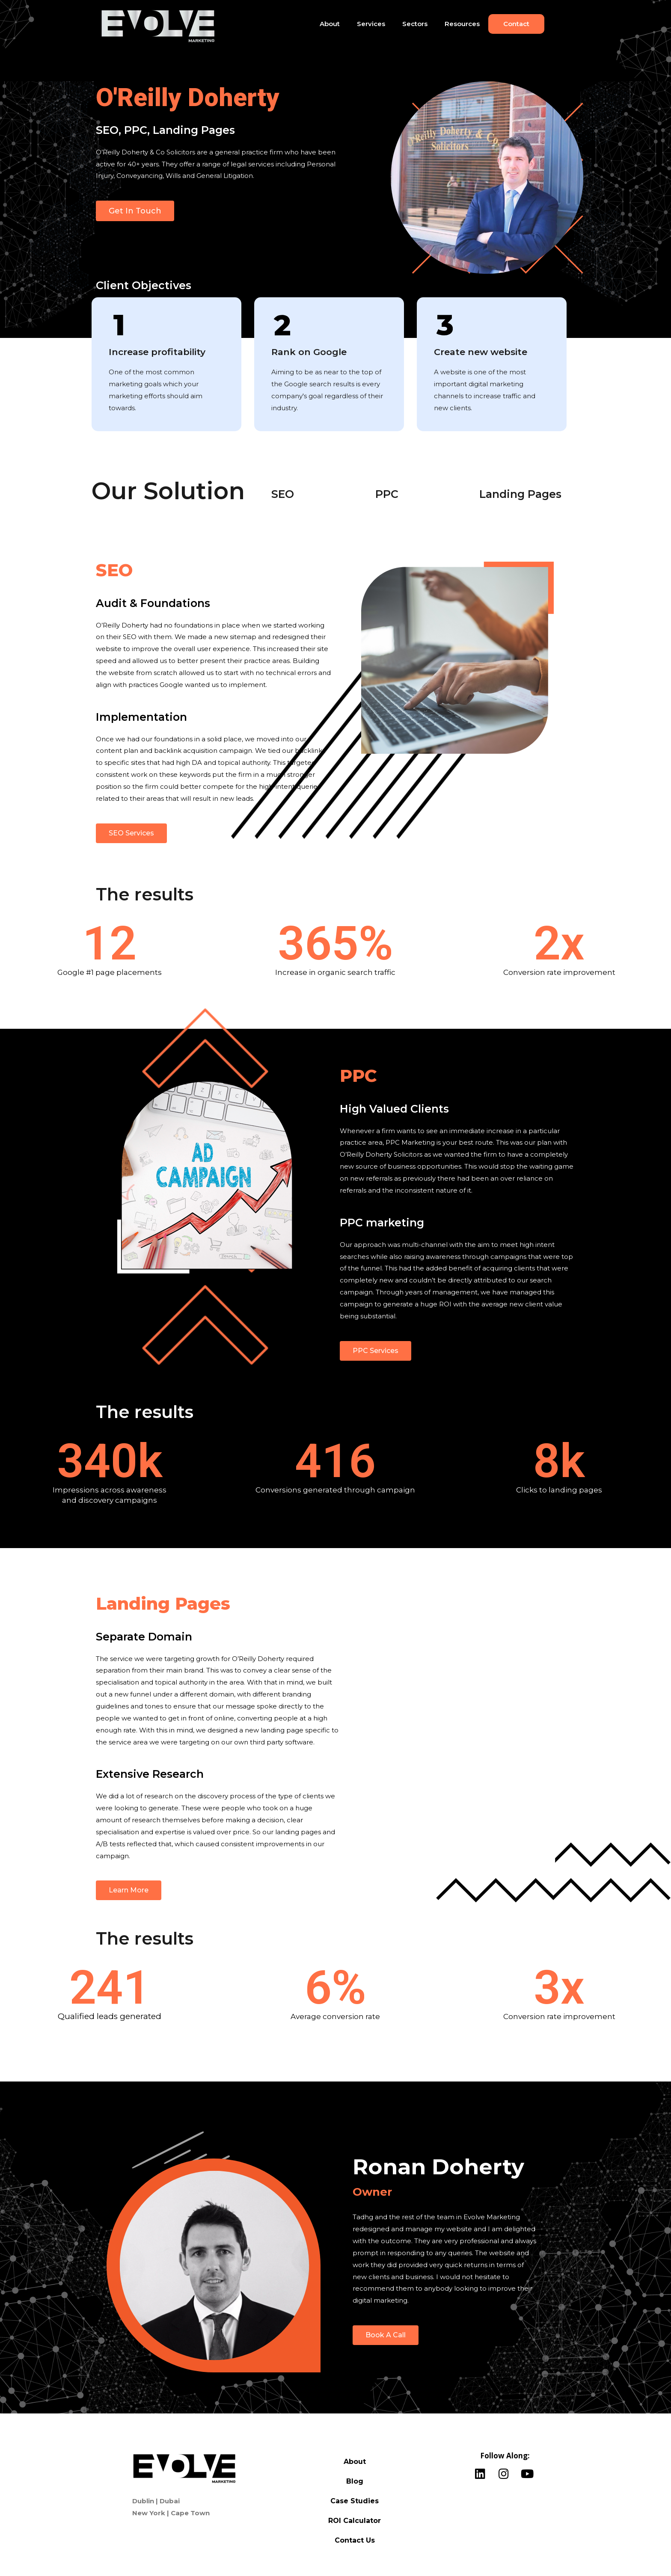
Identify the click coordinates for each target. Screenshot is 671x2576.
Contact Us (355, 2540)
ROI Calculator (354, 2521)
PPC (386, 494)
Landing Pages (520, 494)
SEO (282, 494)
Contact (516, 24)
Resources (462, 24)
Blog (354, 2481)
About (330, 24)
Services (371, 24)
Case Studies (354, 2501)
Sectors (415, 24)
